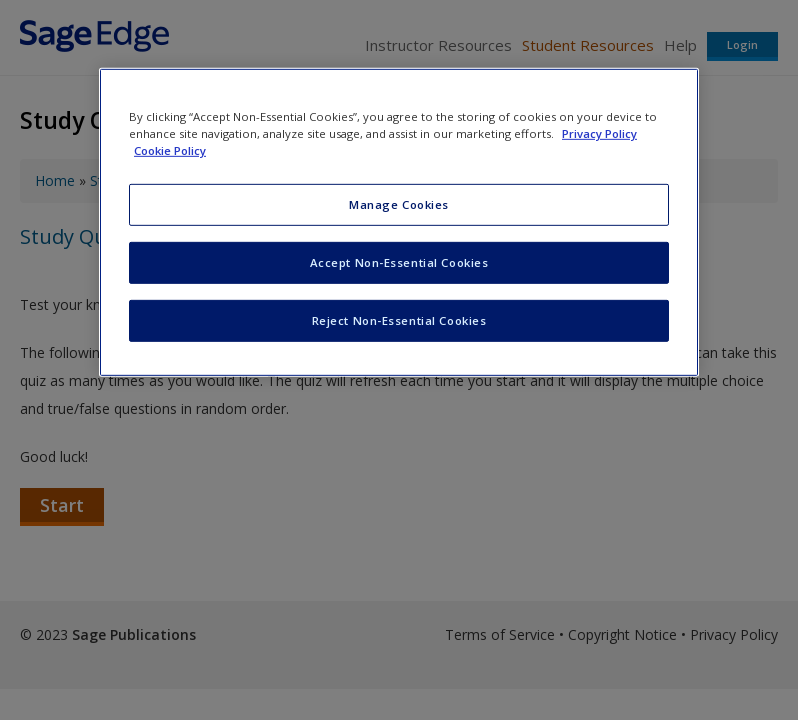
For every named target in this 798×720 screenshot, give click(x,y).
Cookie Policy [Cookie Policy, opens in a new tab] (170, 150)
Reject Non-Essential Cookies (399, 320)
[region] (399, 222)
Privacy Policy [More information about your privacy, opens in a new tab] (599, 133)
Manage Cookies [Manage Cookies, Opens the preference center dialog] (399, 204)
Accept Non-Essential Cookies (399, 262)
